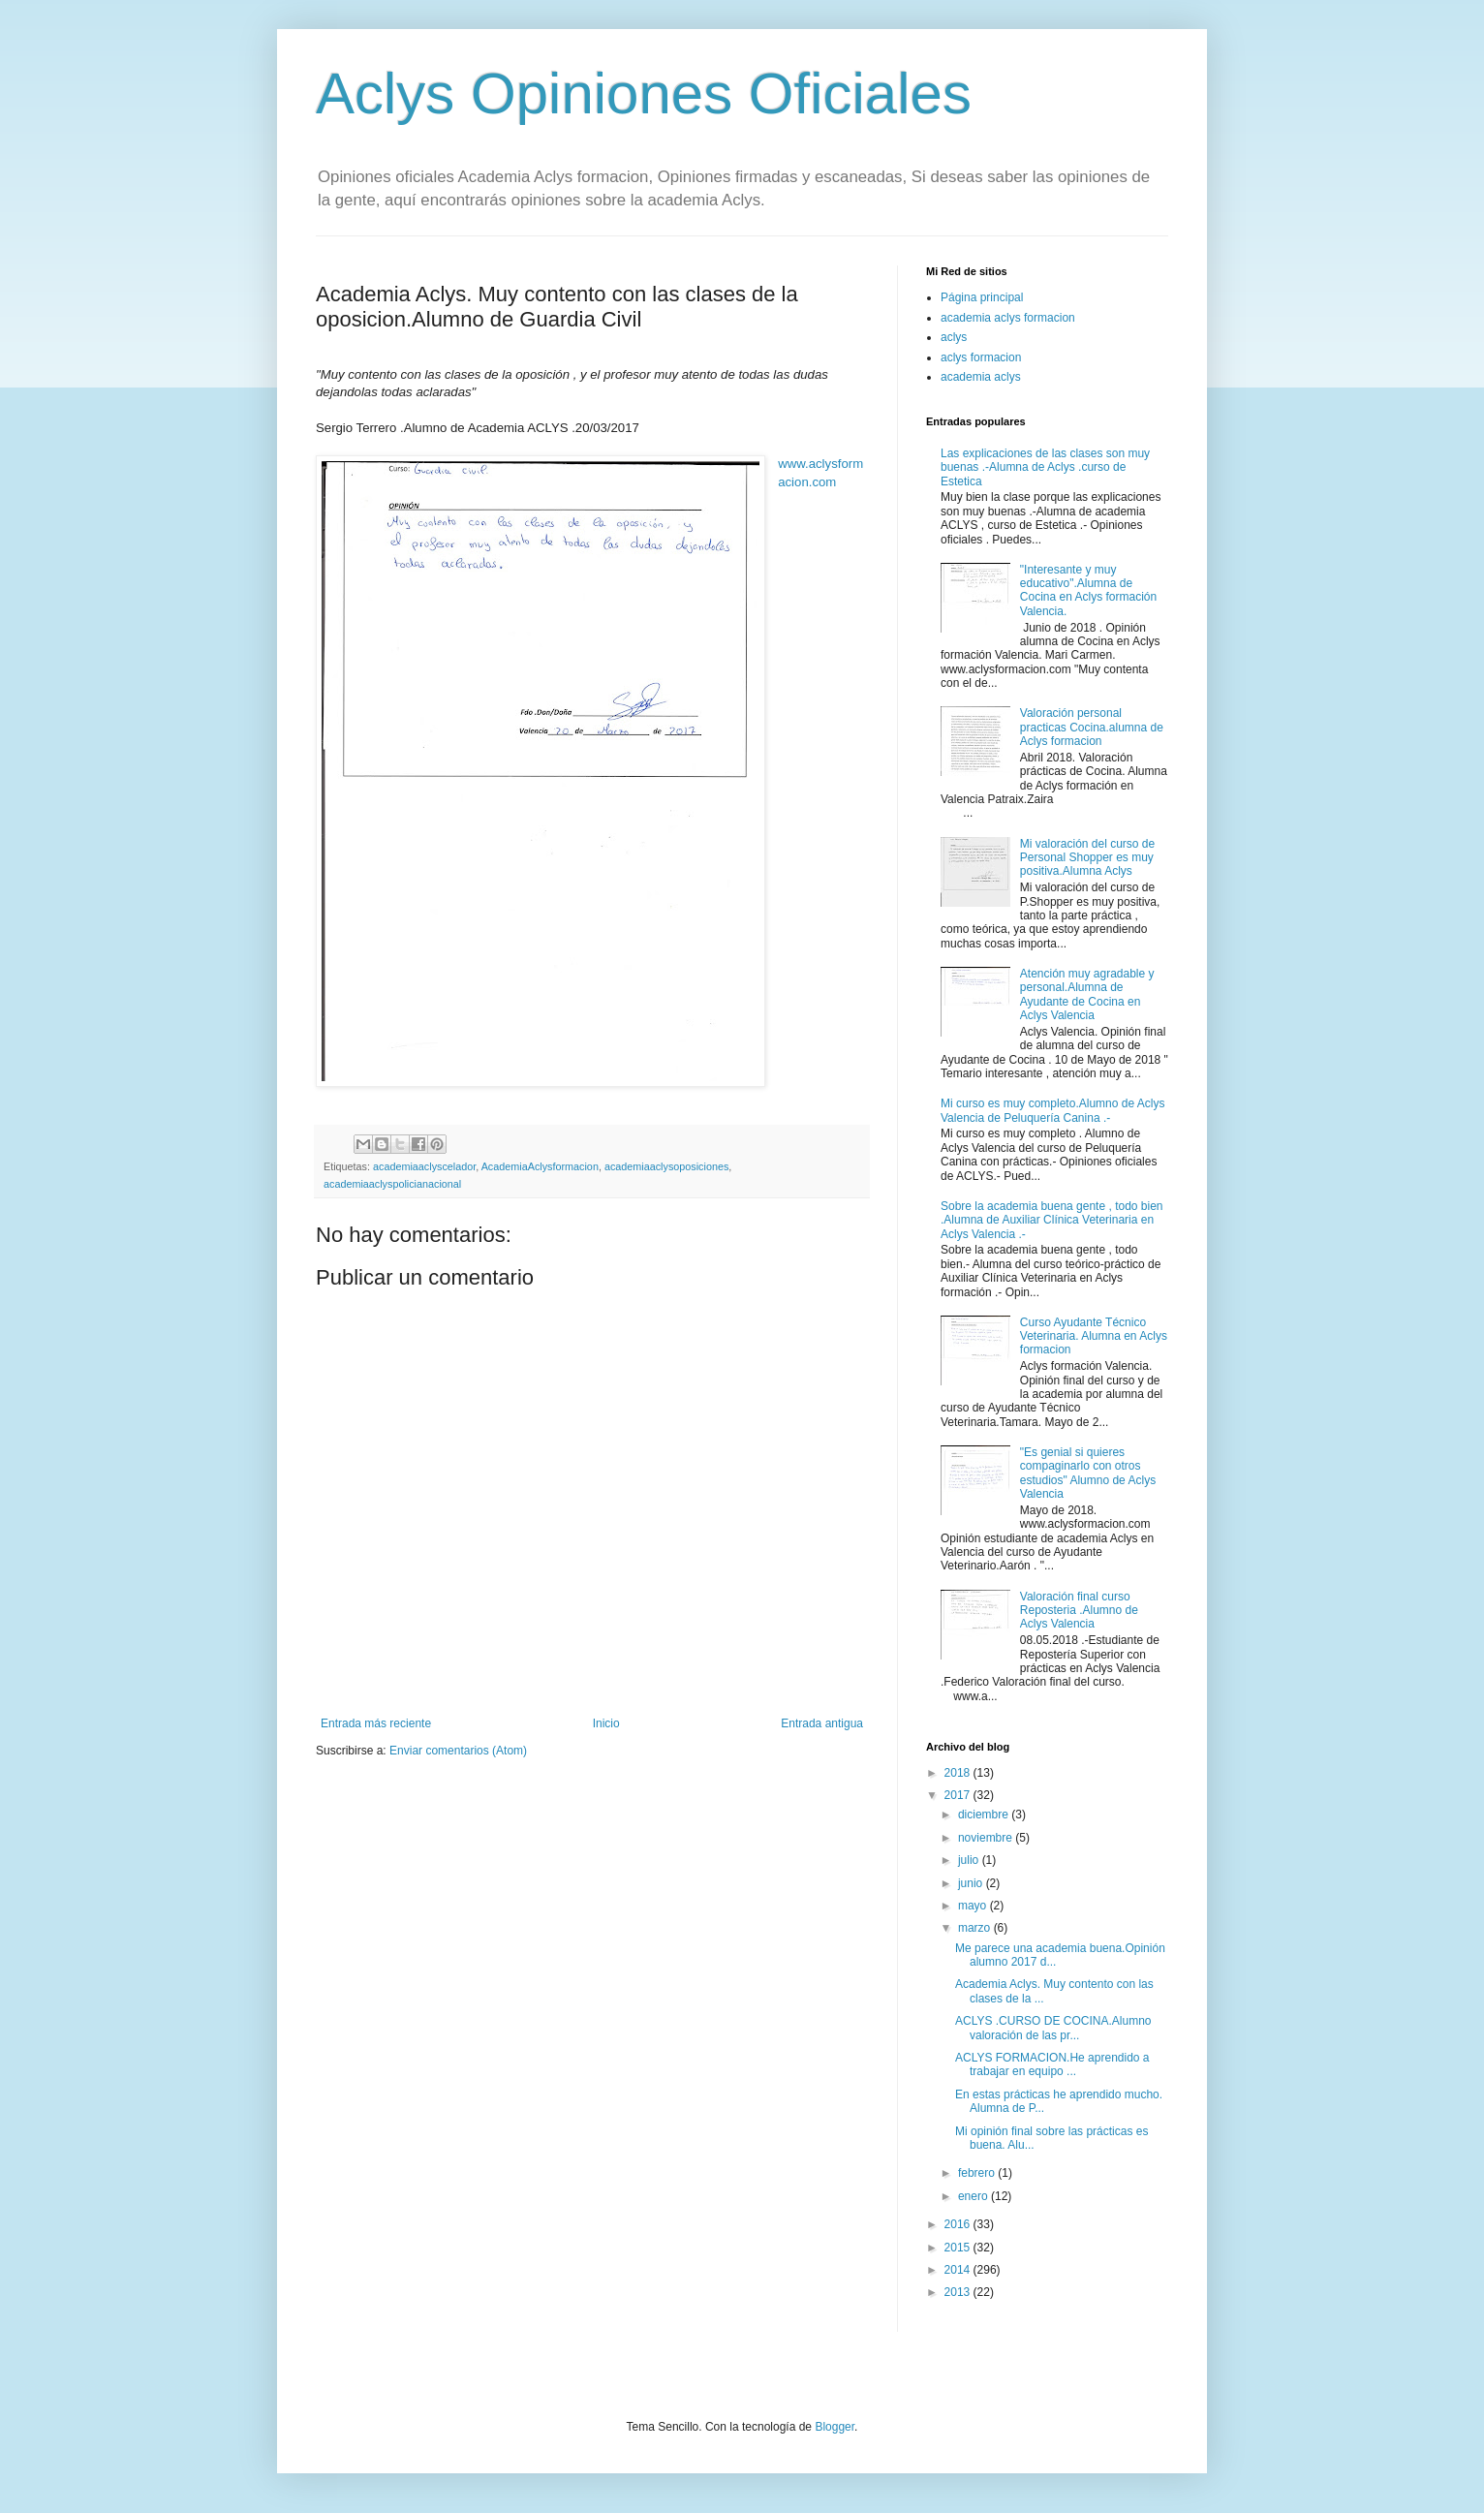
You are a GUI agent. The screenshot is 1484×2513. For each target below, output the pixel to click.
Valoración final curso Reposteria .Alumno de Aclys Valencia (1079, 1610)
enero (974, 2196)
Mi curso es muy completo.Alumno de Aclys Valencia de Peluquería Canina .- (1052, 1110)
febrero (978, 2173)
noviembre (986, 1838)
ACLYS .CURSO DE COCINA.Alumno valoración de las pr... (1053, 2027)
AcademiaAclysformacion (540, 1166)
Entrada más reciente (376, 1723)
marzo (976, 1928)
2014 (959, 2270)
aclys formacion (981, 357)
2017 (959, 1795)
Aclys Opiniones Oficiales (644, 93)
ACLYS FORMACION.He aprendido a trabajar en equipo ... (1052, 2064)
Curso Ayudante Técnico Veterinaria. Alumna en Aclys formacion (1093, 1336)
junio (972, 1883)
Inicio (606, 1723)
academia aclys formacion (1008, 318)
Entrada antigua (822, 1723)
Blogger (834, 2427)
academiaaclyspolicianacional (392, 1184)
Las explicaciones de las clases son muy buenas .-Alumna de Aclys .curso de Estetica (1045, 467)
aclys (954, 337)
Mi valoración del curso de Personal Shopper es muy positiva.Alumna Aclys (1087, 858)
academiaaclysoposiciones (666, 1166)
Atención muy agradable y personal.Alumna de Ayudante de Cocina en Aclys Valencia (1087, 994)
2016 (959, 2224)
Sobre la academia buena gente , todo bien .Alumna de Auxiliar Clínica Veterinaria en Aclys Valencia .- (1052, 1220)
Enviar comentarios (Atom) (458, 1750)
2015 (959, 2247)
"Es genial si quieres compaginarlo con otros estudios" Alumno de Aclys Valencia (1088, 1473)
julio (970, 1860)
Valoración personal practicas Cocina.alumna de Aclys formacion (1091, 727)
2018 (959, 1773)
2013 (959, 2292)
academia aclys (981, 377)
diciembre (984, 1814)
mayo (974, 1905)
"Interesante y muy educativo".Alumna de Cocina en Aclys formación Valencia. (1088, 590)
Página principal (982, 297)
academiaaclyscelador (424, 1166)
